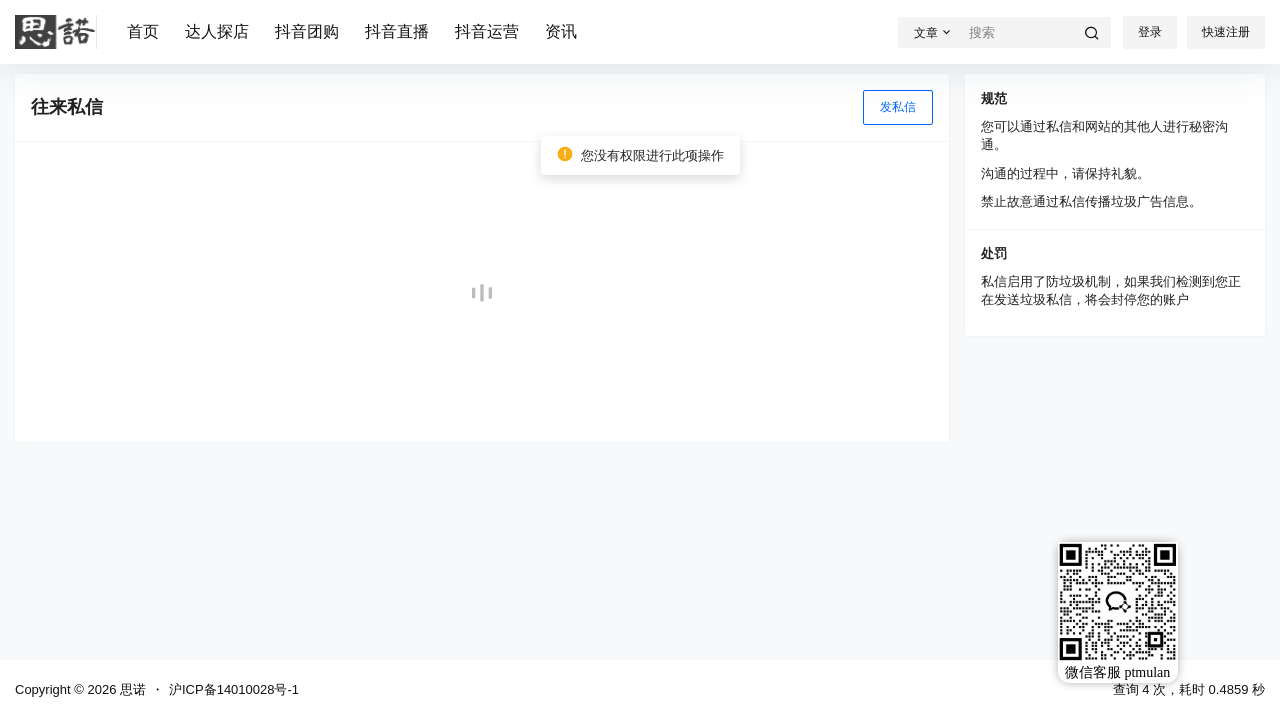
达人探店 (217, 31)
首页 (143, 31)
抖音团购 (307, 31)
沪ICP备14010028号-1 (234, 689)
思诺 (131, 689)
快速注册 (1226, 32)
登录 (1150, 32)
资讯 (561, 31)
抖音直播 (397, 31)
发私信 (898, 107)
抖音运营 (487, 31)
